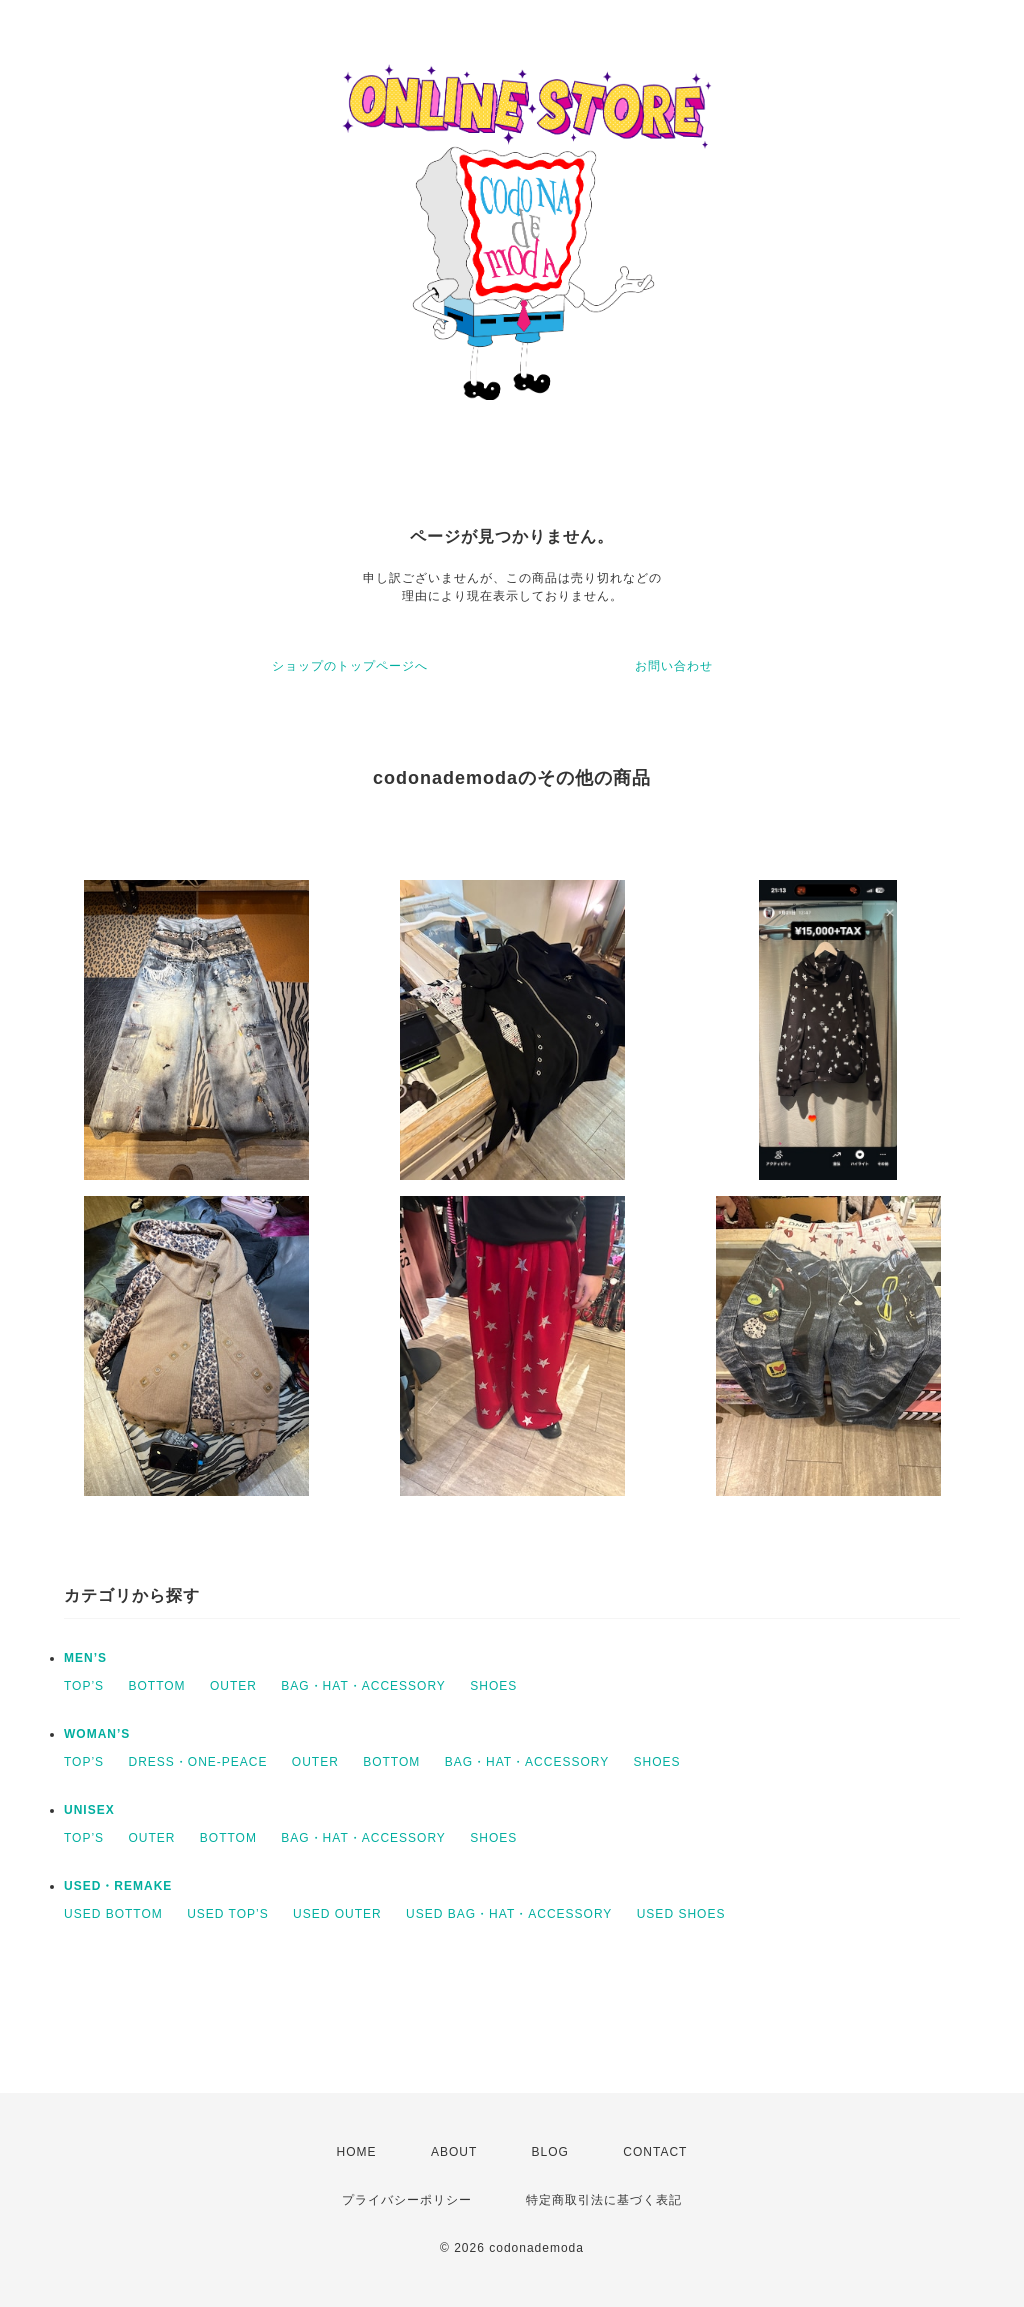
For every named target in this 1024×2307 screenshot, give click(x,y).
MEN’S (85, 1658)
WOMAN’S (97, 1734)
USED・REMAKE (118, 1886)
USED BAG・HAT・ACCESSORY (509, 1914)
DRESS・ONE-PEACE (197, 1762)
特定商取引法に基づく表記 (604, 2200)
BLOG (550, 2152)
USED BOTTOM (113, 1914)
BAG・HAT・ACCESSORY (363, 1686)
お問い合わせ (674, 666)
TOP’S (84, 1686)
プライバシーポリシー (407, 2200)
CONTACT (655, 2152)
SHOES (493, 1686)
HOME (357, 2152)
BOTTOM (156, 1686)
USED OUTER (337, 1914)
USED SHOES (681, 1914)
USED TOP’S (228, 1914)
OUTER (233, 1686)
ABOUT (454, 2152)
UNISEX (89, 1810)
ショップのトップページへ (350, 666)
